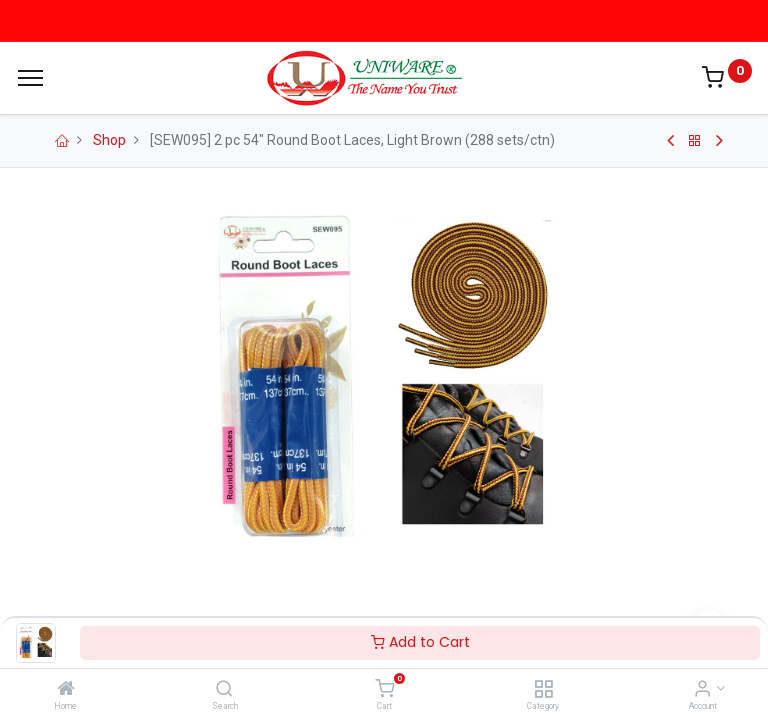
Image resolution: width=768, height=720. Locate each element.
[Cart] (384, 690)
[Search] (224, 690)
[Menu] (30, 78)
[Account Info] (702, 690)
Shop (109, 140)
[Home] (66, 690)
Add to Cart (420, 642)
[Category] (543, 690)
